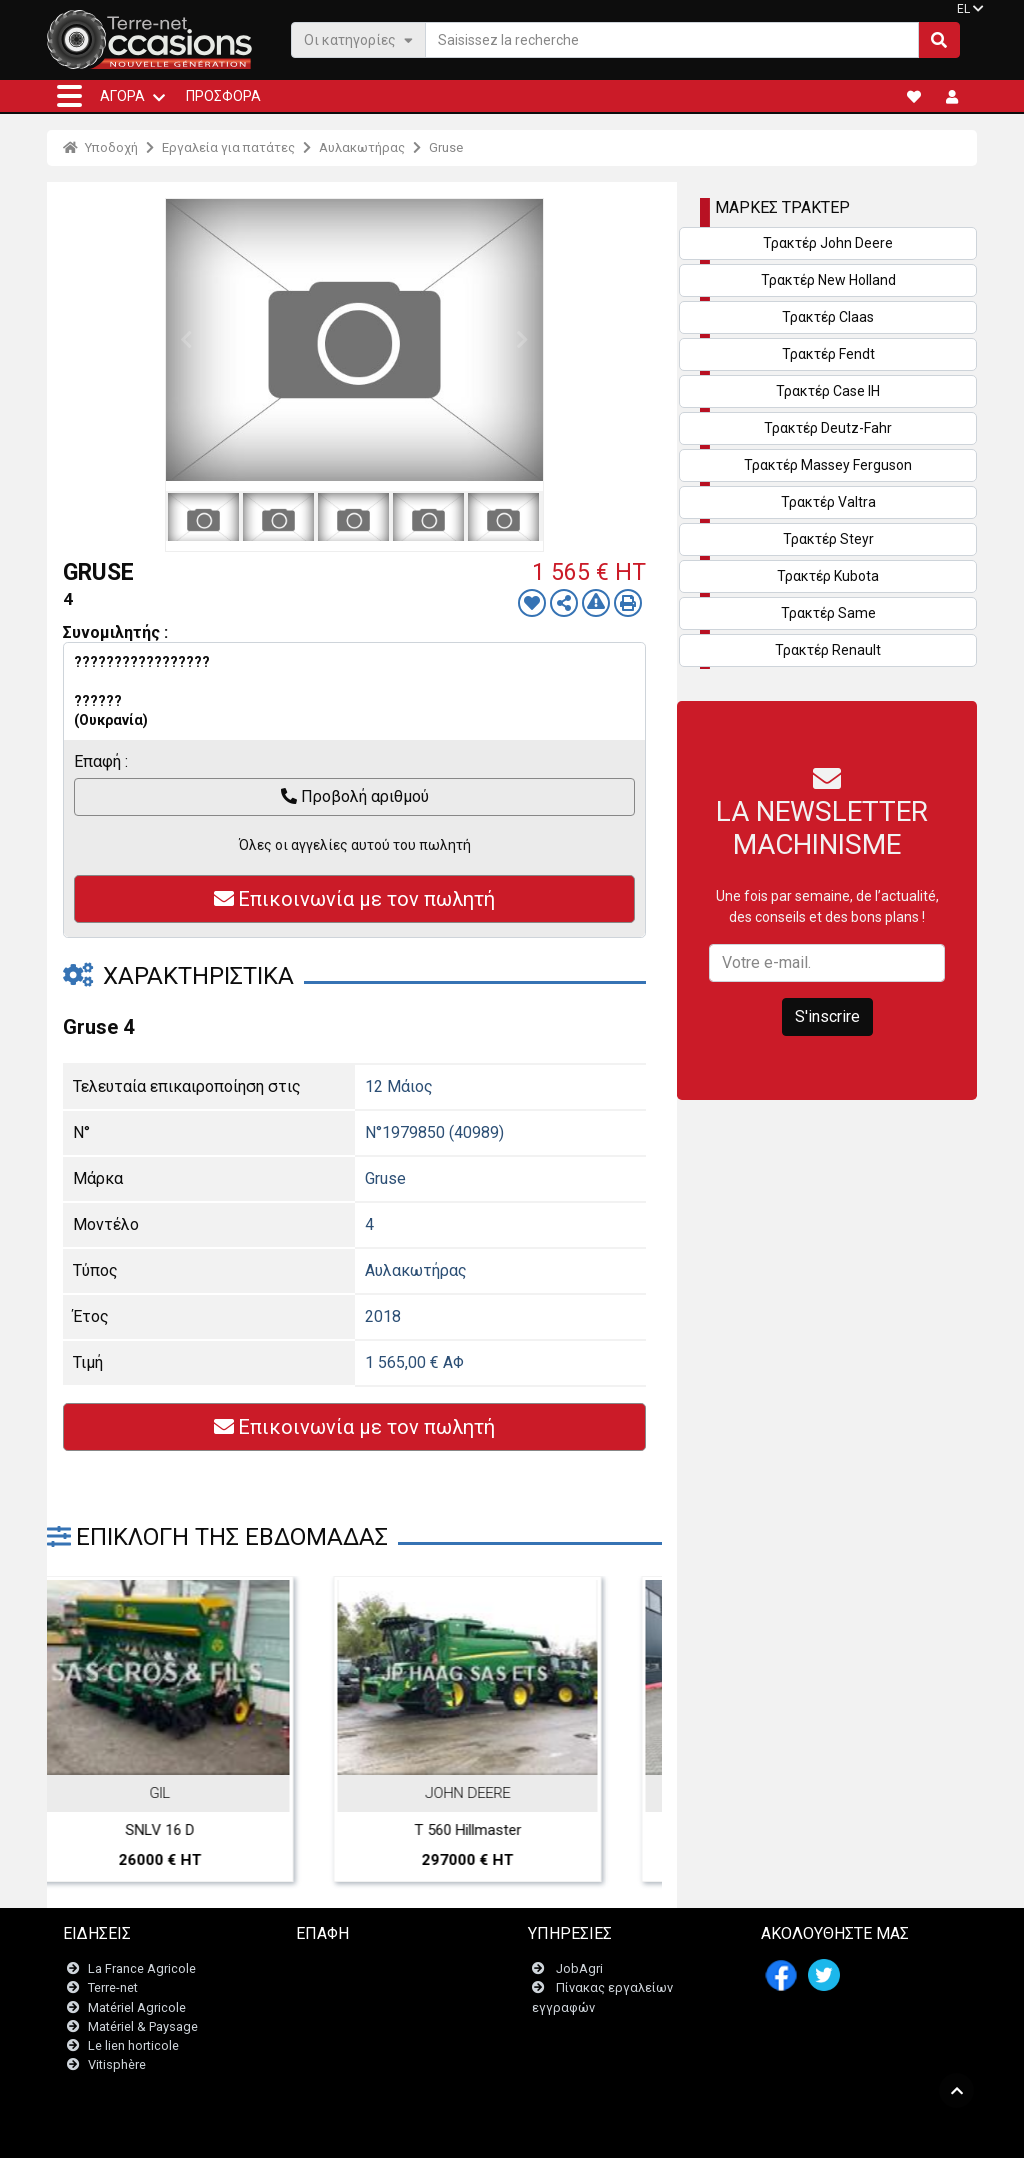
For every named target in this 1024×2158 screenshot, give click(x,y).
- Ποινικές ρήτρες (470, 2132)
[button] (69, 96)
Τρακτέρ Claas (828, 317)
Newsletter (339, 1988)
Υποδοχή (100, 147)
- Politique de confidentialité (603, 2132)
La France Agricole (142, 1969)
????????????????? (142, 662)
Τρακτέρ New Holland (828, 280)
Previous (186, 340)
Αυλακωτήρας (362, 147)
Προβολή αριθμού (355, 796)
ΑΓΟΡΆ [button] (122, 96)
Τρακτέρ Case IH (828, 391)
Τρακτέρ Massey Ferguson (828, 465)
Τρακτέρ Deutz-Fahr (828, 428)
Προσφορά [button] (223, 96)
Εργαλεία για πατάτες (228, 147)
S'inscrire (827, 1016)
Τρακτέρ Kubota (828, 576)
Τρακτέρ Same (828, 613)
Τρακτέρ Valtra (828, 502)
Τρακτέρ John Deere (828, 243)
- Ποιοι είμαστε (728, 2132)
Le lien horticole (133, 2045)
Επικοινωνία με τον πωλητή (354, 899)
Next (523, 340)
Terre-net (113, 1988)
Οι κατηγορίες (358, 39)
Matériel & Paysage (143, 2026)
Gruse (446, 147)
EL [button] (963, 9)
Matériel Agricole (137, 2007)
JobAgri (579, 1969)
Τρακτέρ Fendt (828, 354)
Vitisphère (117, 2065)
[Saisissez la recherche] (672, 40)
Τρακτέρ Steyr (828, 539)
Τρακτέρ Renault (828, 650)
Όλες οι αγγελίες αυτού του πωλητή (355, 845)
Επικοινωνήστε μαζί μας (379, 1969)
